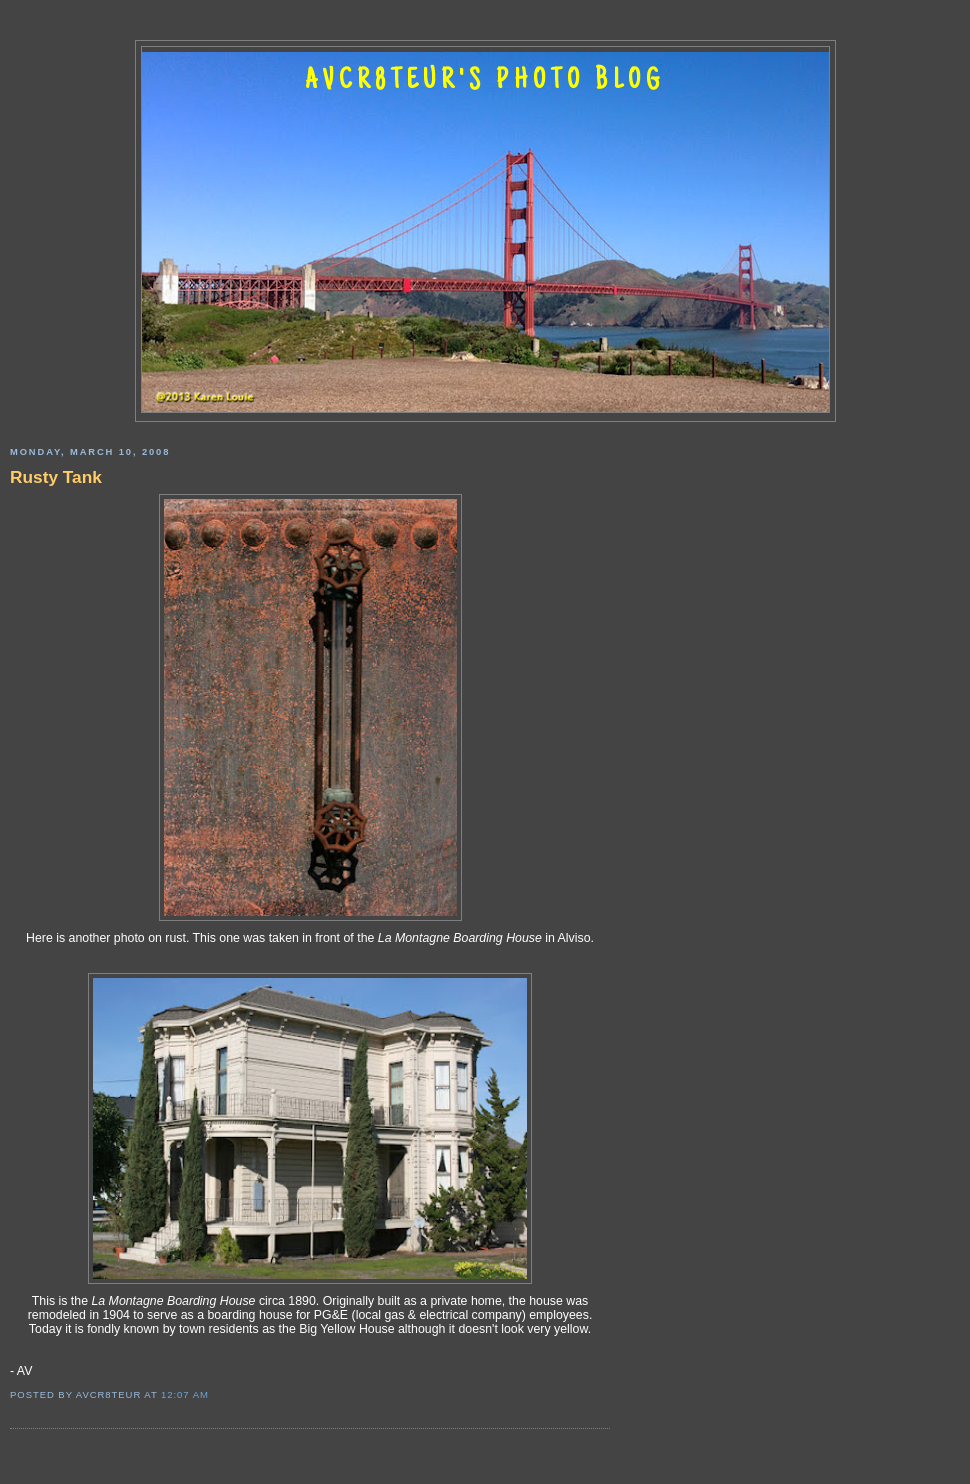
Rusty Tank (56, 477)
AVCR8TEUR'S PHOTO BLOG (485, 82)
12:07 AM (185, 1394)
